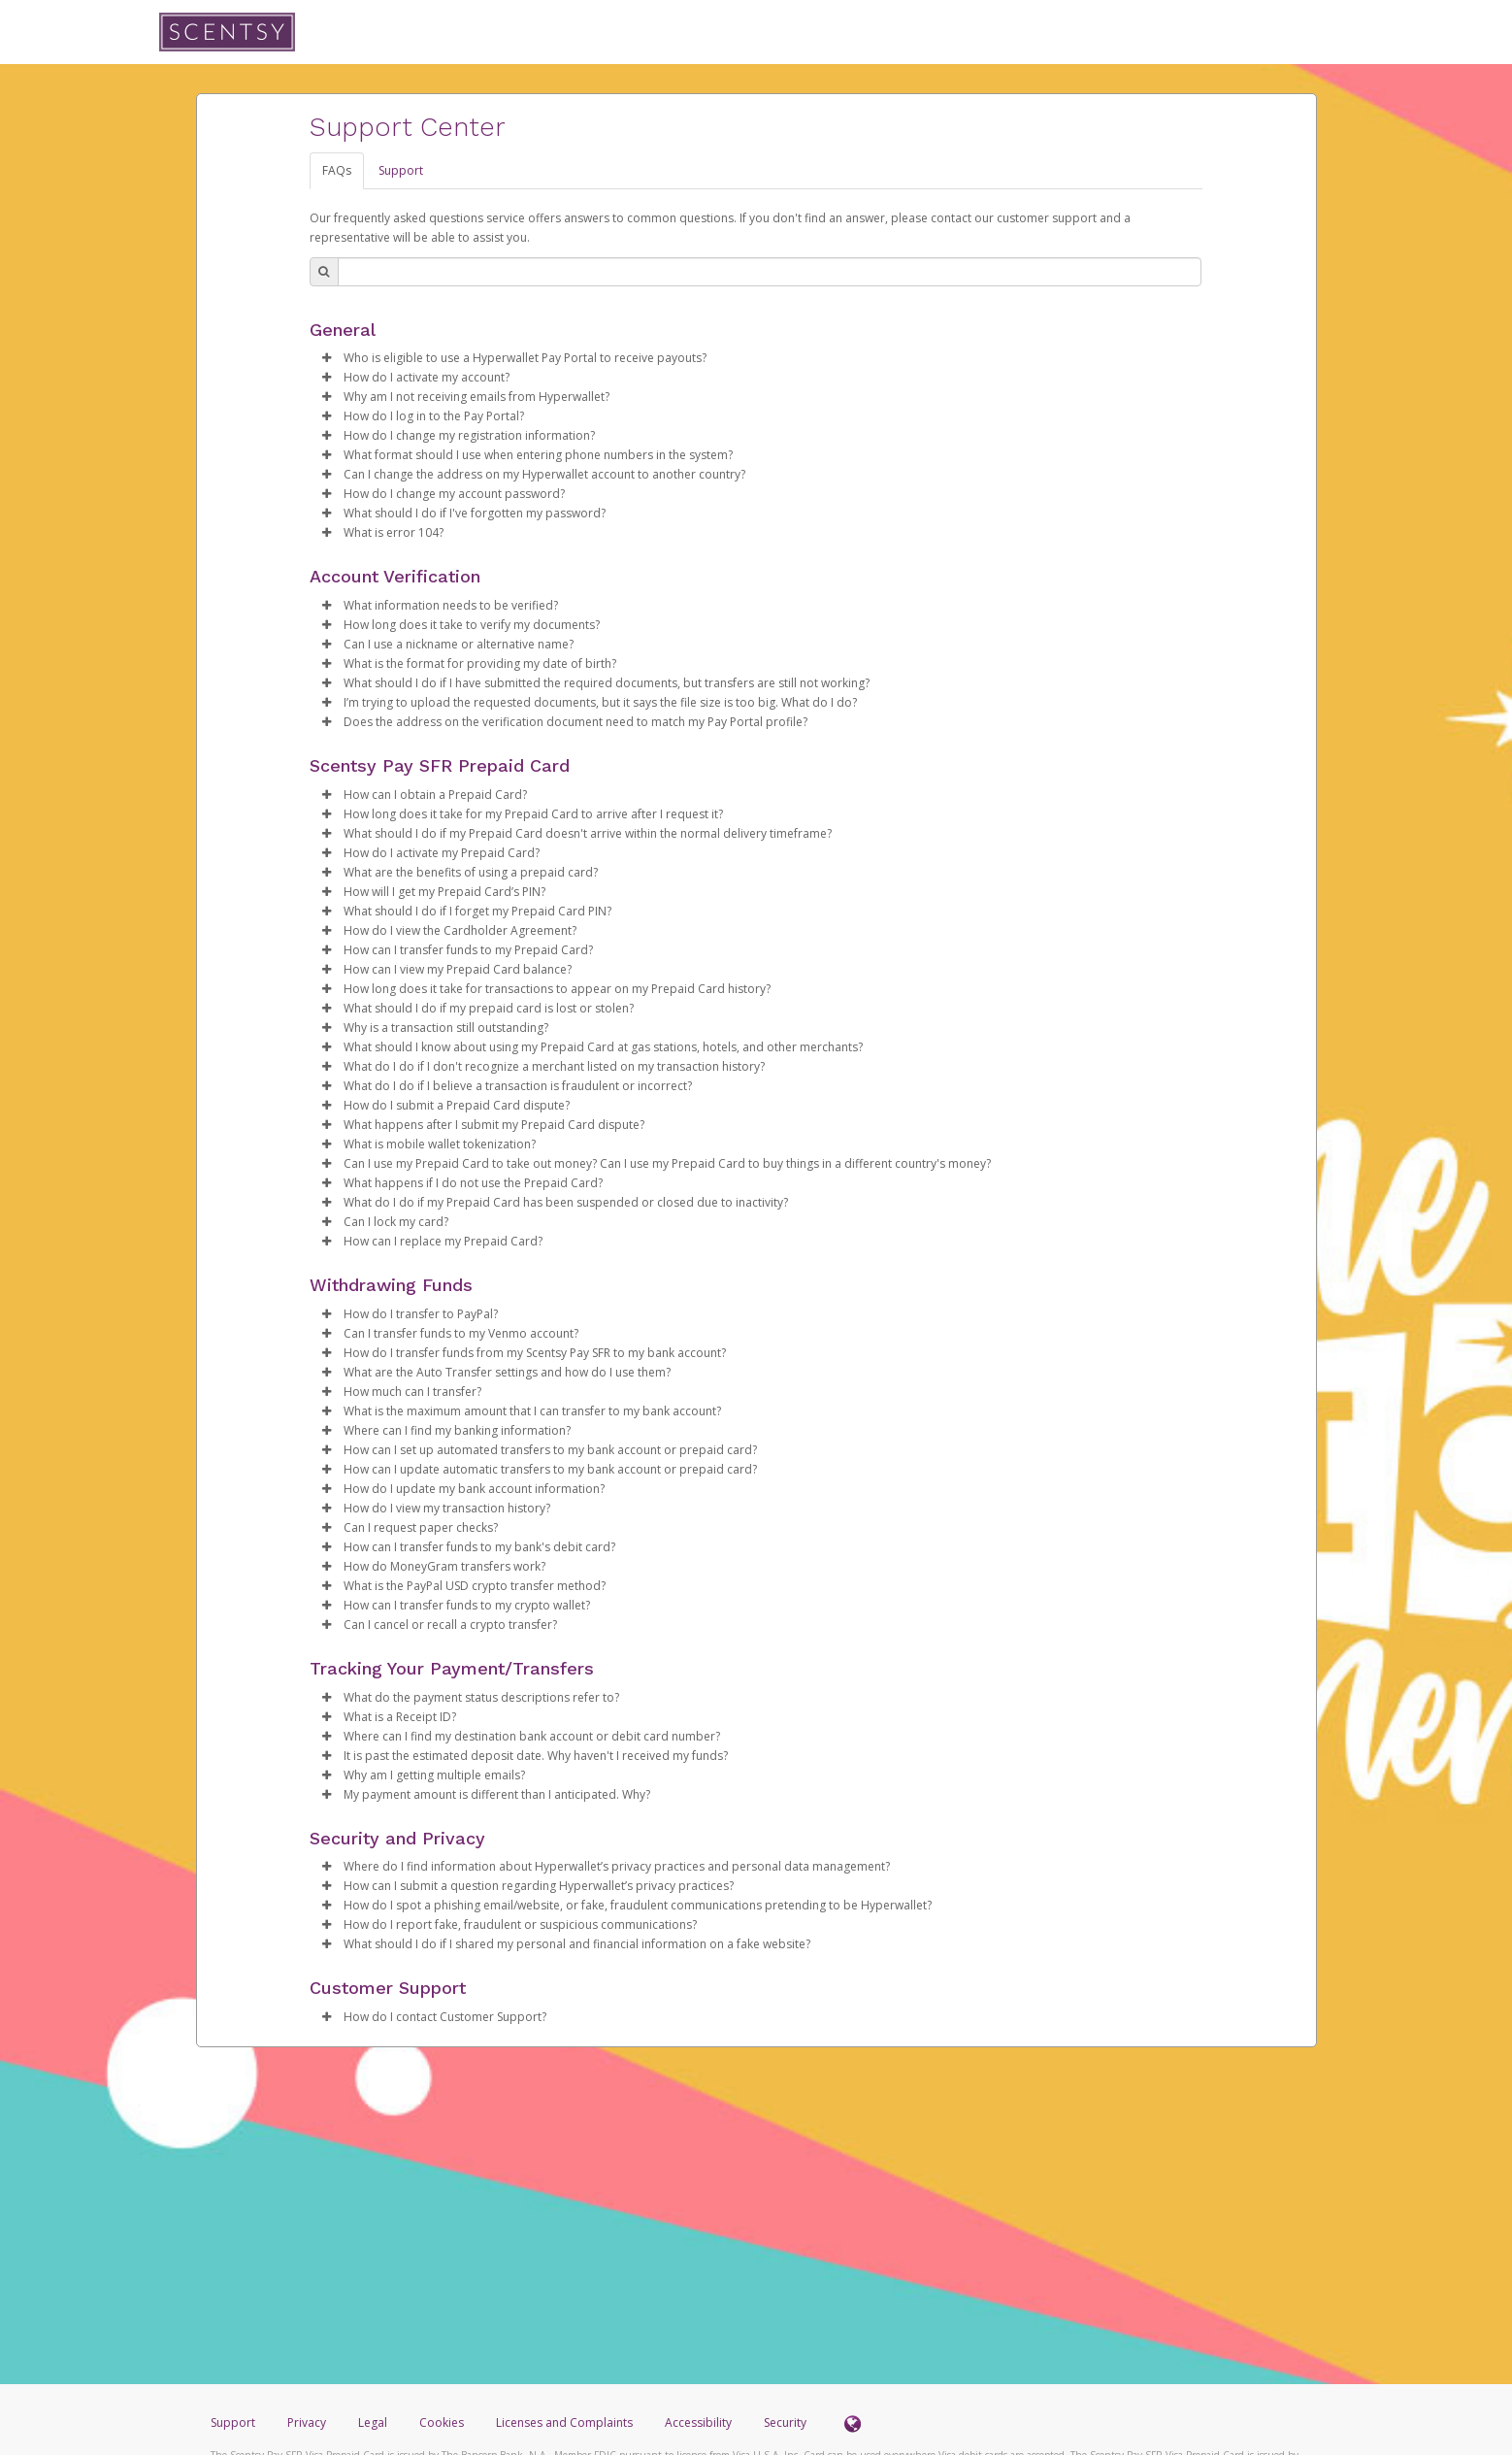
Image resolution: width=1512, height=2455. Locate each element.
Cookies (441, 2422)
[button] (327, 358)
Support (400, 170)
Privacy (306, 2422)
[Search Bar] (769, 271)
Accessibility (698, 2422)
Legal (372, 2422)
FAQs (336, 170)
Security (785, 2422)
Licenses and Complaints (566, 2422)
